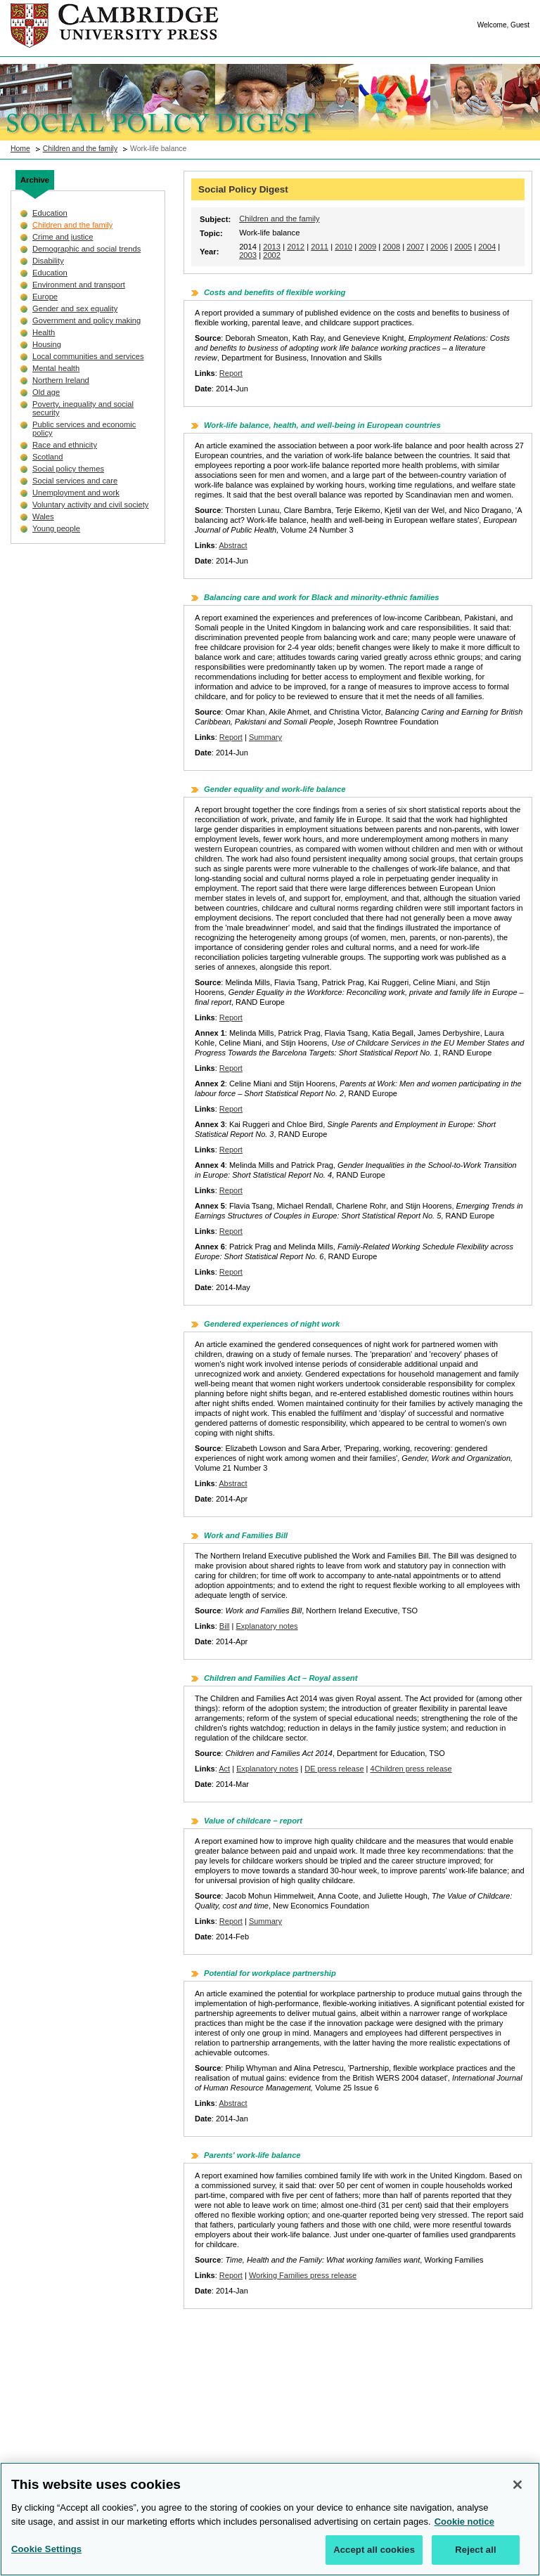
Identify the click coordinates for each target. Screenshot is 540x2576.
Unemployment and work (76, 492)
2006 (439, 246)
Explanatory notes (267, 1626)
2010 (343, 246)
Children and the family (80, 148)
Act (224, 1768)
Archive (34, 180)
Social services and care (74, 480)
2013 (272, 246)
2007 (415, 246)
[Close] (517, 2491)
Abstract (233, 545)
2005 (463, 246)
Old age (46, 392)
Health (43, 332)
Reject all (475, 2556)
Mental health (55, 368)
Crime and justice (62, 237)
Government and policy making (86, 320)
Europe (45, 296)
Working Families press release (302, 2275)
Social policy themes (68, 468)
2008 (391, 246)
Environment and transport (78, 284)
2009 (367, 246)
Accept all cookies (374, 2556)
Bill (224, 1626)
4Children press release (411, 1768)
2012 (295, 246)
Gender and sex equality (74, 308)
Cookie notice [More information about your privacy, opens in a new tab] (464, 2528)
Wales (43, 516)
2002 (272, 255)
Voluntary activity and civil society (90, 504)
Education (50, 213)
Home (20, 148)
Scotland (47, 457)
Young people (56, 528)
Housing (46, 344)
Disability (48, 260)
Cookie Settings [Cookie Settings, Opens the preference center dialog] (46, 2556)
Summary (265, 737)
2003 (248, 255)
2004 (487, 246)
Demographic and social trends (86, 249)
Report (231, 373)
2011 (319, 246)
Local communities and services (88, 356)
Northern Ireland (60, 380)
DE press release (334, 1768)
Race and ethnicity (64, 445)
